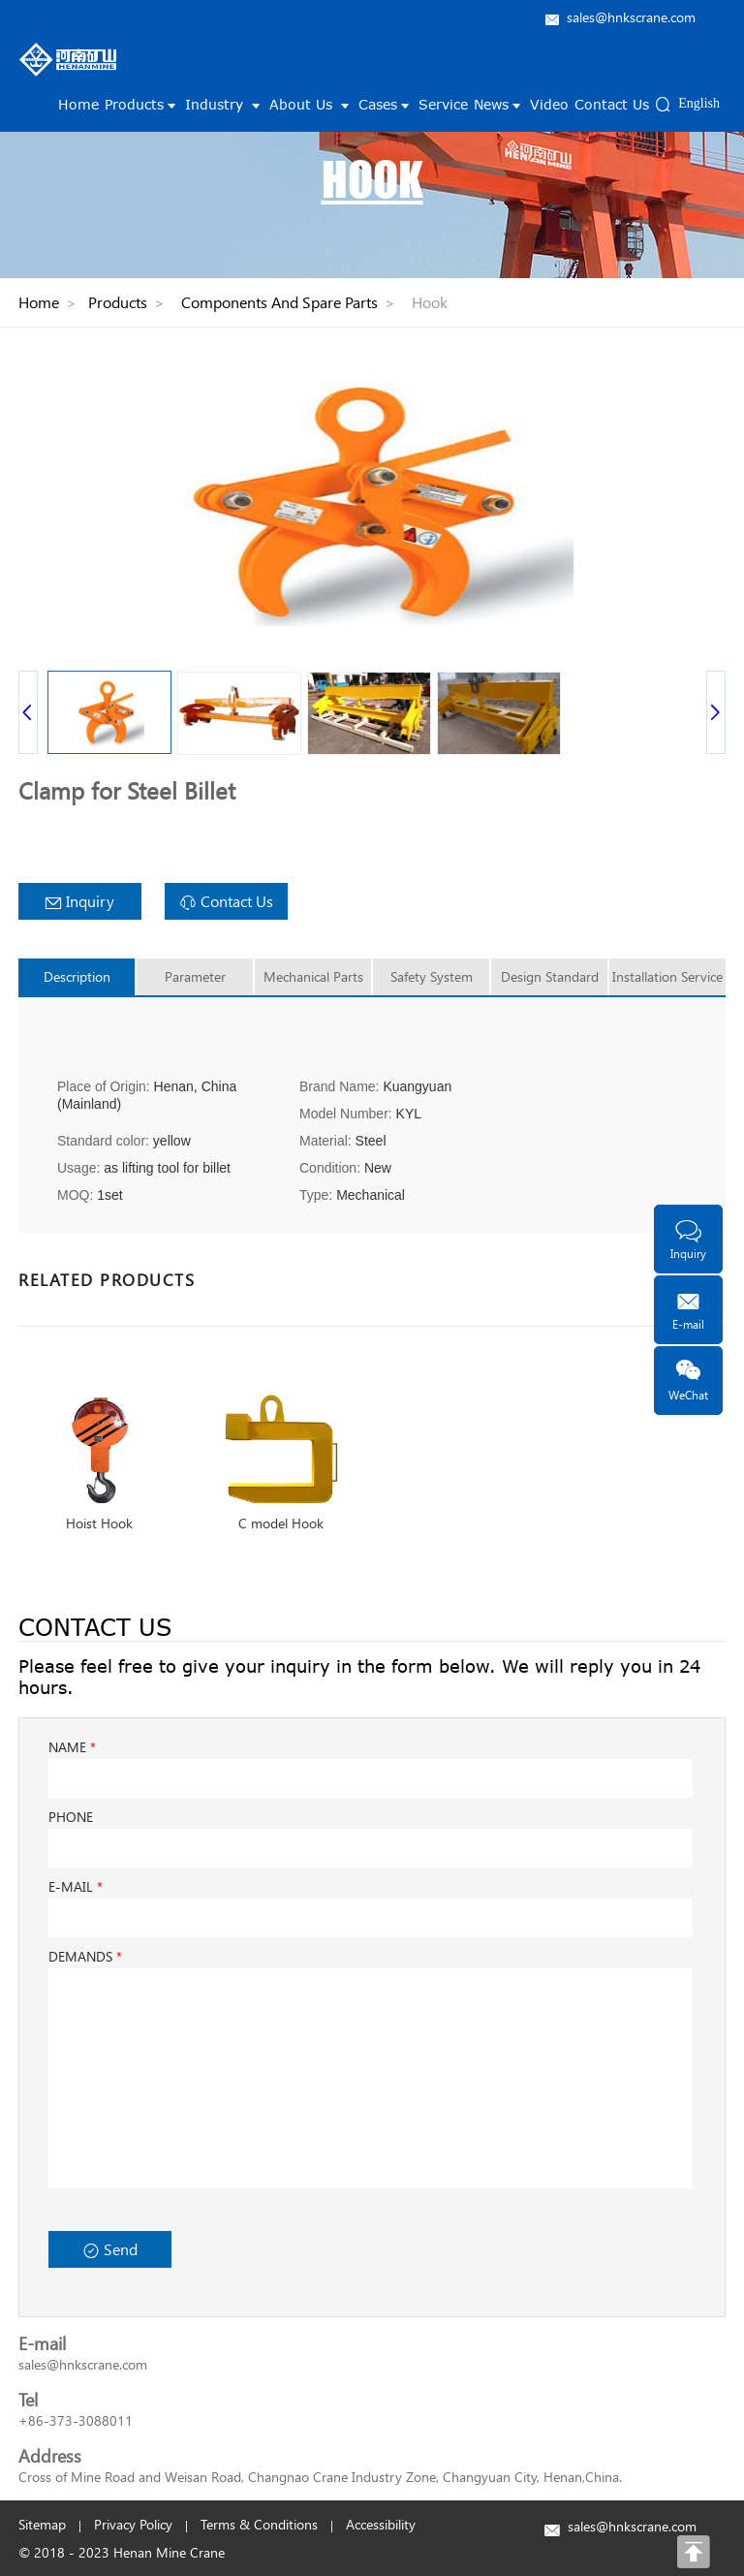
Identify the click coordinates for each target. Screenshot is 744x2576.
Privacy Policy (133, 2524)
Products (142, 104)
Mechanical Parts (313, 976)
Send (110, 2249)
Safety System (431, 976)
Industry (224, 104)
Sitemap (42, 2524)
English (699, 103)
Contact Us (611, 104)
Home (78, 104)
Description (77, 976)
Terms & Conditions (259, 2524)
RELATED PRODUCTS (106, 1279)
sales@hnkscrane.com (631, 17)
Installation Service (667, 976)
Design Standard (550, 976)
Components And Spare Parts (279, 302)
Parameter (195, 976)
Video (549, 104)
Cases (385, 104)
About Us (311, 104)
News (499, 104)
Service (443, 104)
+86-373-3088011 (75, 2420)
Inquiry (80, 901)
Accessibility (381, 2524)
